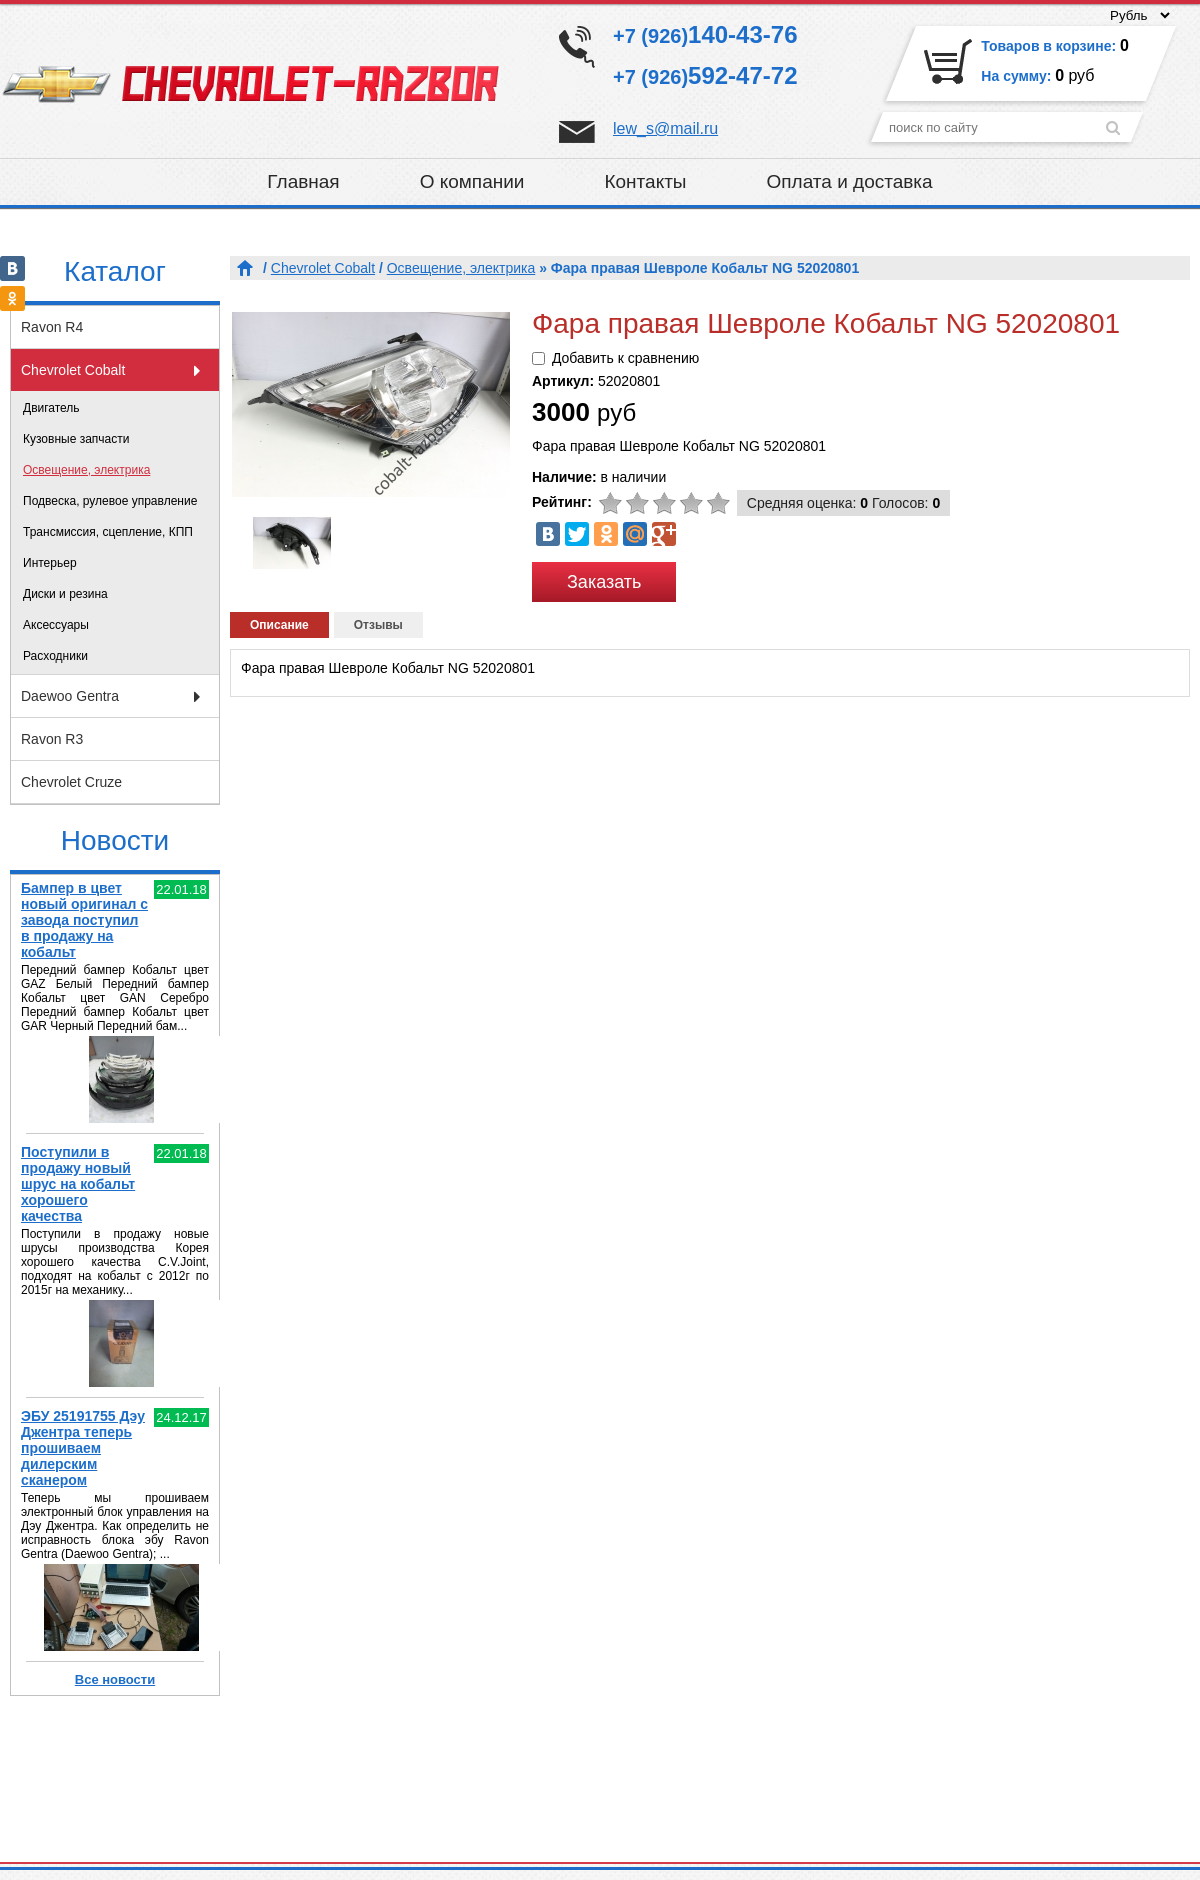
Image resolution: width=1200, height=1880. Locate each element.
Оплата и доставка (850, 181)
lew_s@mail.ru (665, 128)
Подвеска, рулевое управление (110, 501)
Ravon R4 (52, 327)
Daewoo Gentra (70, 696)
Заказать (604, 582)
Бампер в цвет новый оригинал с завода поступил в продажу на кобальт (84, 920)
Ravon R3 (52, 739)
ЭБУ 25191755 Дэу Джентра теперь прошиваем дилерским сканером (83, 1448)
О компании (472, 181)
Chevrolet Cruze (71, 782)
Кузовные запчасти (76, 439)
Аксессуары (56, 625)
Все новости (115, 1679)
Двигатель (51, 408)
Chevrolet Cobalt (73, 370)
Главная (303, 181)
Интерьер (50, 563)
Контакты (645, 181)
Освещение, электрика (86, 470)
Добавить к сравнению (625, 358)
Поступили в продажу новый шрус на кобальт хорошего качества (78, 1184)
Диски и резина (65, 594)
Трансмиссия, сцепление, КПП (108, 532)
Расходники (55, 656)
